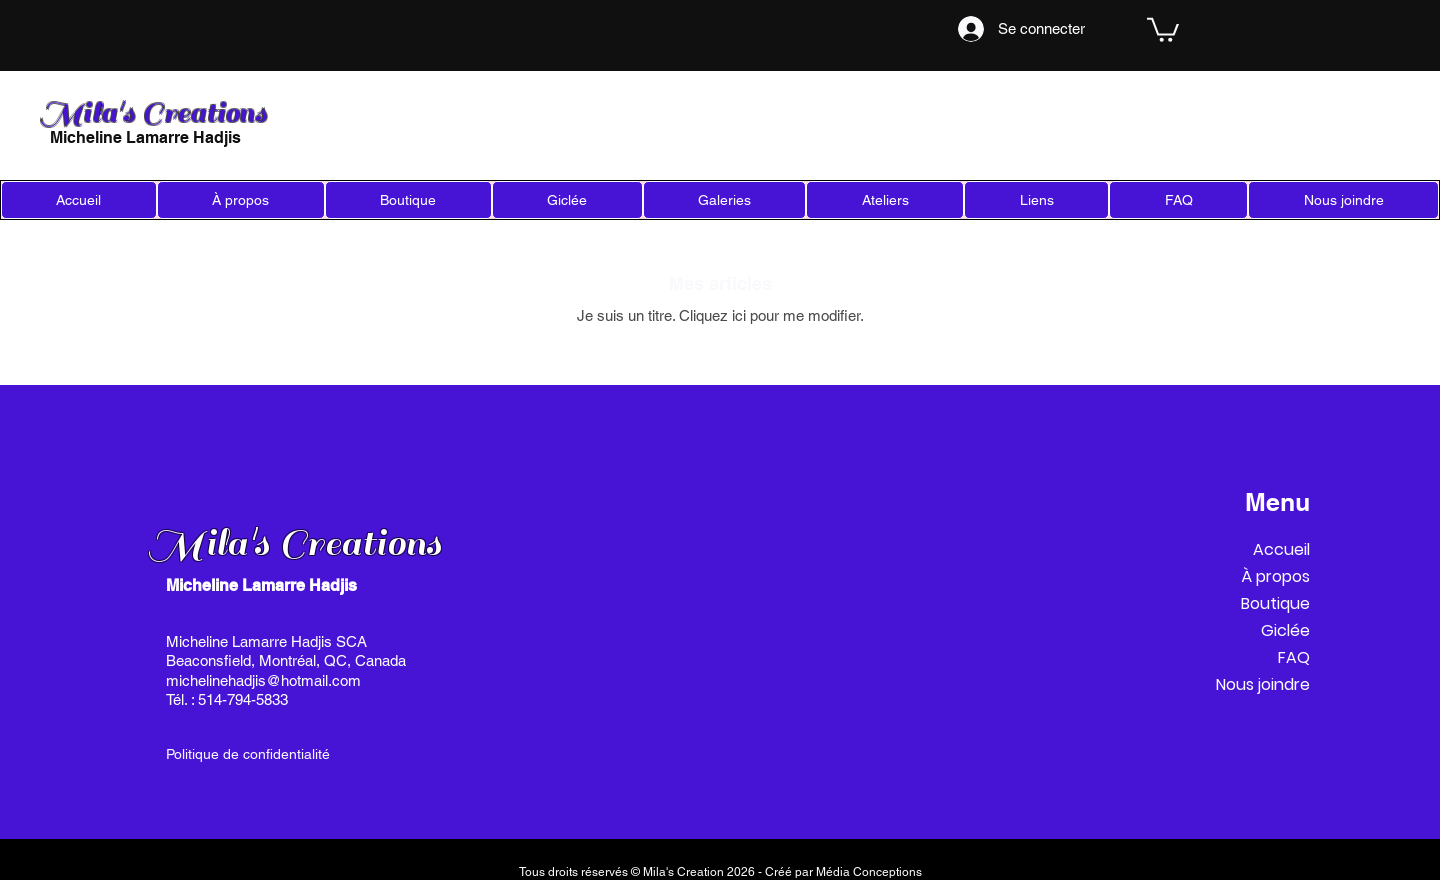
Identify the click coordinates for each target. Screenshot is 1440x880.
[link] (1163, 28)
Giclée (1285, 630)
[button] (567, 200)
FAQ (1294, 657)
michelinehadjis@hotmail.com (263, 680)
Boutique (1275, 603)
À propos (1275, 576)
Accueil (1281, 549)
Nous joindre (1263, 684)
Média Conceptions (869, 872)
